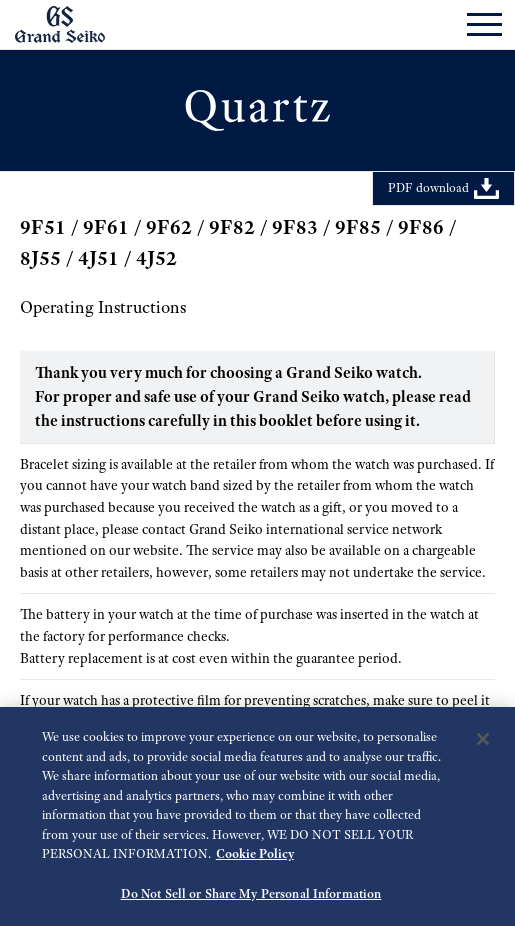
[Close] (483, 744)
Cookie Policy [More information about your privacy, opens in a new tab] (255, 858)
